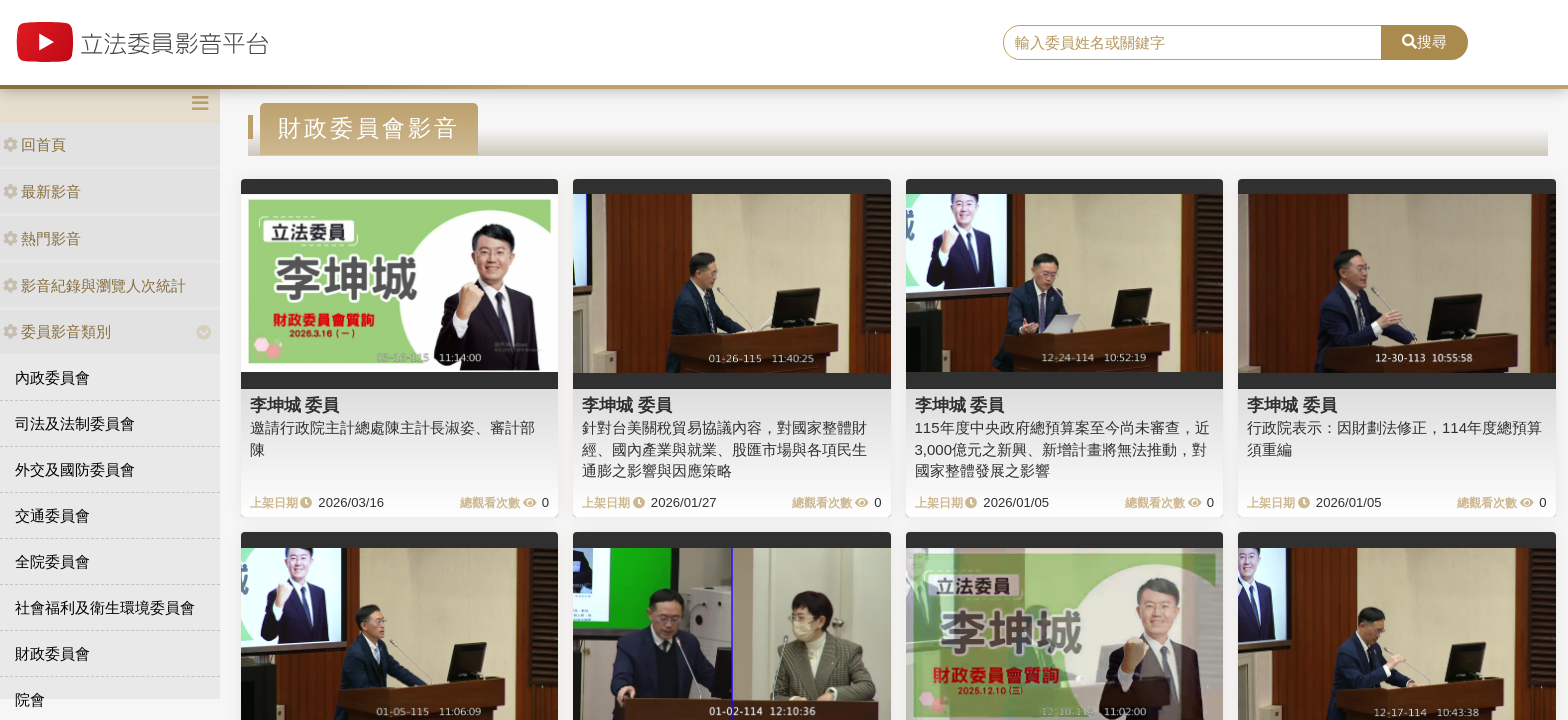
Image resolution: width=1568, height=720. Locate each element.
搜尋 (1424, 41)
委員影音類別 (57, 331)
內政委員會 (52, 377)
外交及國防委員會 (75, 469)
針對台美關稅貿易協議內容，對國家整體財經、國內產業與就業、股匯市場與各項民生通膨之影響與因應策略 (724, 449)
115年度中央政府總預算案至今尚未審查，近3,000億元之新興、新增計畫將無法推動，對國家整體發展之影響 (1062, 449)
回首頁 (34, 144)
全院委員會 (52, 561)
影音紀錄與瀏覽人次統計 (94, 285)
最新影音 (42, 191)
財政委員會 (52, 653)
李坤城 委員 (295, 405)
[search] (1193, 43)
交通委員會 (52, 515)
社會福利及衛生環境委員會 (105, 607)
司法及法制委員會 (75, 423)
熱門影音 (42, 238)
